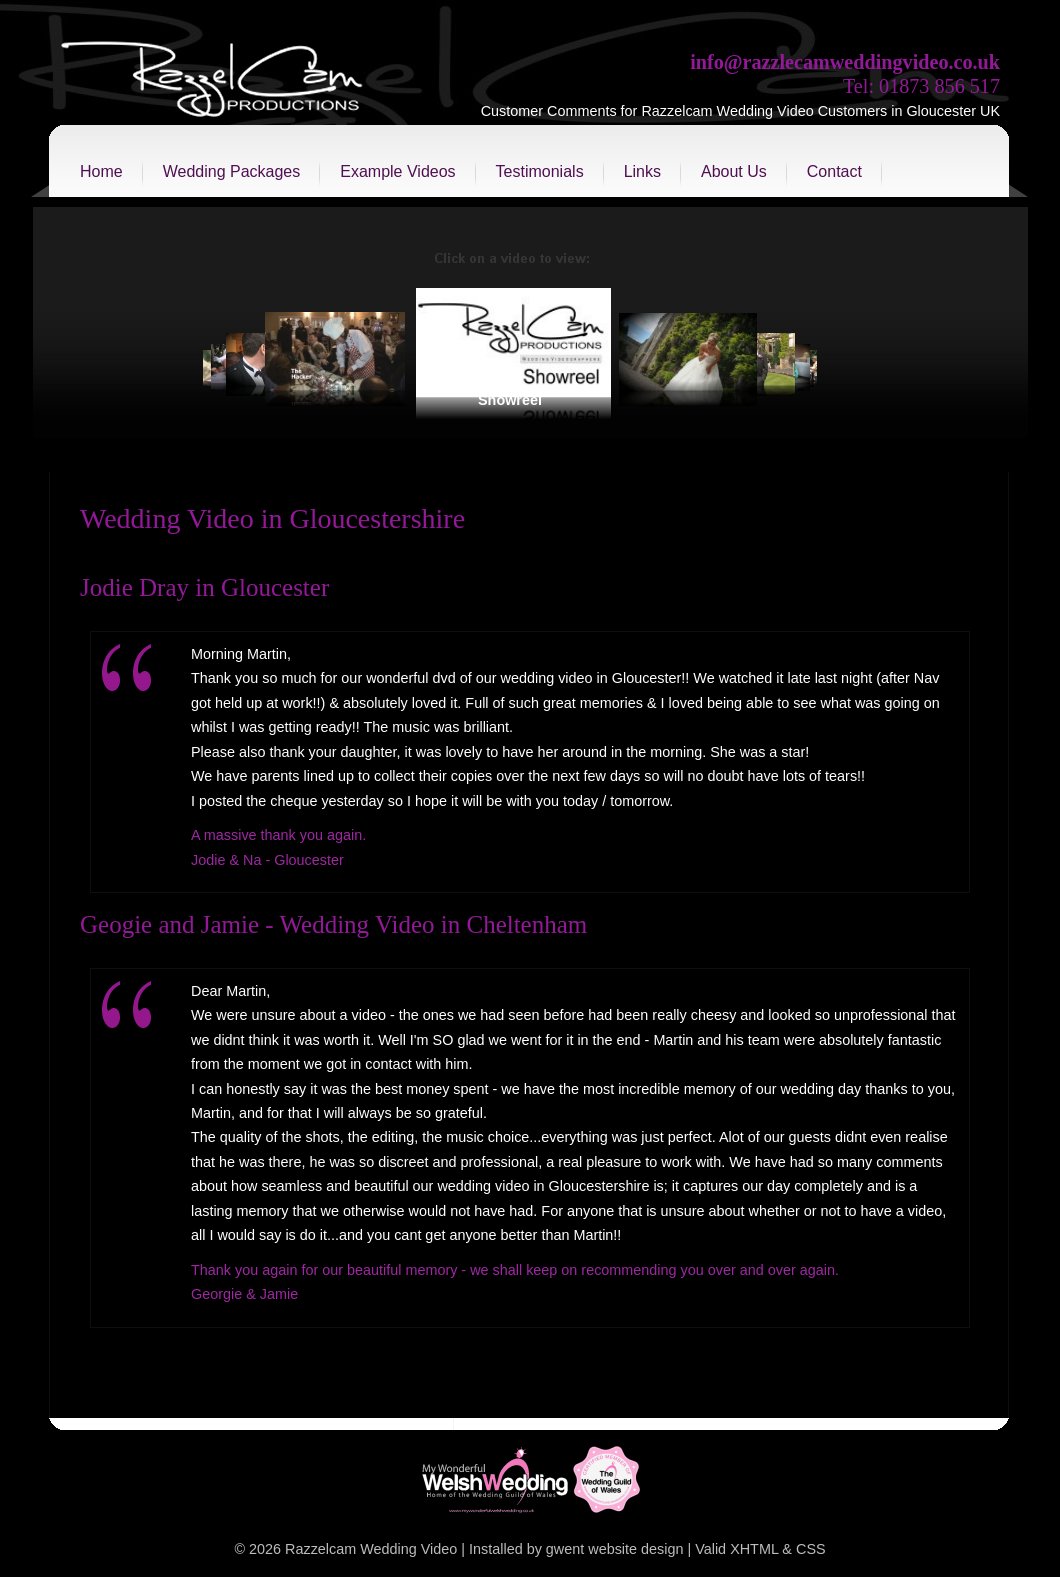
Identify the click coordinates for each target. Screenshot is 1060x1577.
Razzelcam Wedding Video (371, 1549)
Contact (834, 171)
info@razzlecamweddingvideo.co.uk (845, 62)
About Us (734, 171)
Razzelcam (213, 85)
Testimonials (540, 171)
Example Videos (397, 171)
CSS (811, 1549)
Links (642, 171)
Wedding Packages (232, 171)
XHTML (754, 1549)
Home (101, 171)
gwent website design (615, 1549)
